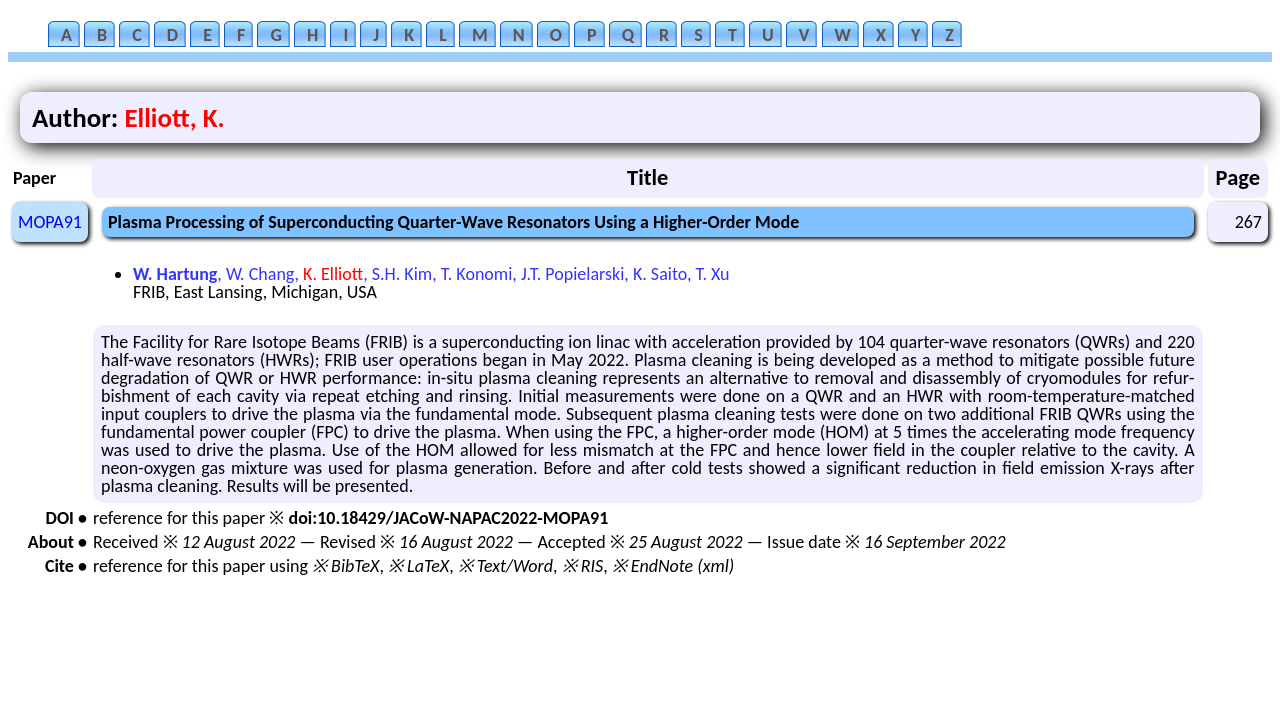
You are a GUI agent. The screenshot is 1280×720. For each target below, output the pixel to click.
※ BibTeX (345, 566)
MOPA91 (50, 222)
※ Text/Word (505, 566)
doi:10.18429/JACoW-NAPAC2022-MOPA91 (448, 518)
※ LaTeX (418, 566)
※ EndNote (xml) (673, 566)
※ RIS (583, 566)
